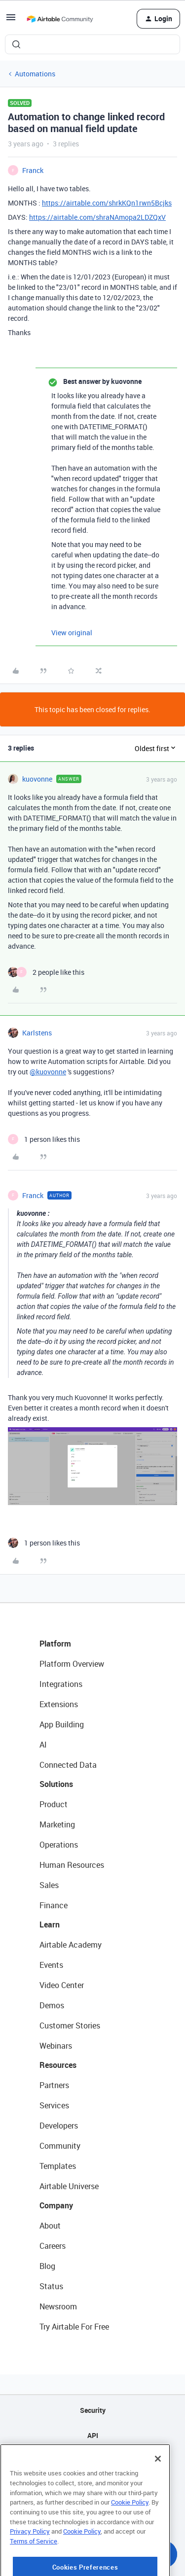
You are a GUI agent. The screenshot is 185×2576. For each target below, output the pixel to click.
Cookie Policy (129, 2532)
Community (59, 2145)
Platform (55, 1643)
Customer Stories (69, 2025)
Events (51, 1964)
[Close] (158, 2489)
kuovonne (37, 779)
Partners (54, 2085)
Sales (49, 1885)
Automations (35, 73)
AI (43, 1744)
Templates (57, 2166)
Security (93, 2410)
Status (51, 2286)
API (92, 2435)
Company (56, 2205)
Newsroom (58, 2306)
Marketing (57, 1824)
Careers (52, 2245)
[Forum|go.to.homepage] (60, 19)
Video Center (61, 1985)
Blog (47, 2266)
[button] (11, 20)
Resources (57, 2065)
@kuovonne (48, 1071)
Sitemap (92, 2460)
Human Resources (71, 1864)
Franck (32, 170)
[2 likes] (46, 972)
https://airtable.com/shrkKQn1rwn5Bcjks (107, 202)
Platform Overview (71, 1663)
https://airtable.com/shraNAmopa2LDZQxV (97, 217)
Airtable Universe (69, 2186)
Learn (49, 1924)
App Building (61, 1724)
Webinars (55, 2045)
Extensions (58, 1704)
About (50, 2225)
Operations (58, 1844)
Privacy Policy (30, 2561)
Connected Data (68, 1764)
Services (54, 2105)
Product (53, 1804)
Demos (51, 2005)
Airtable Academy (70, 1944)
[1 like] (44, 1139)
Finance (53, 1905)
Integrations (60, 1684)
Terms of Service (33, 2571)
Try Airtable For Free (74, 2326)
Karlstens (37, 1032)
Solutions (56, 1784)
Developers (58, 2125)
